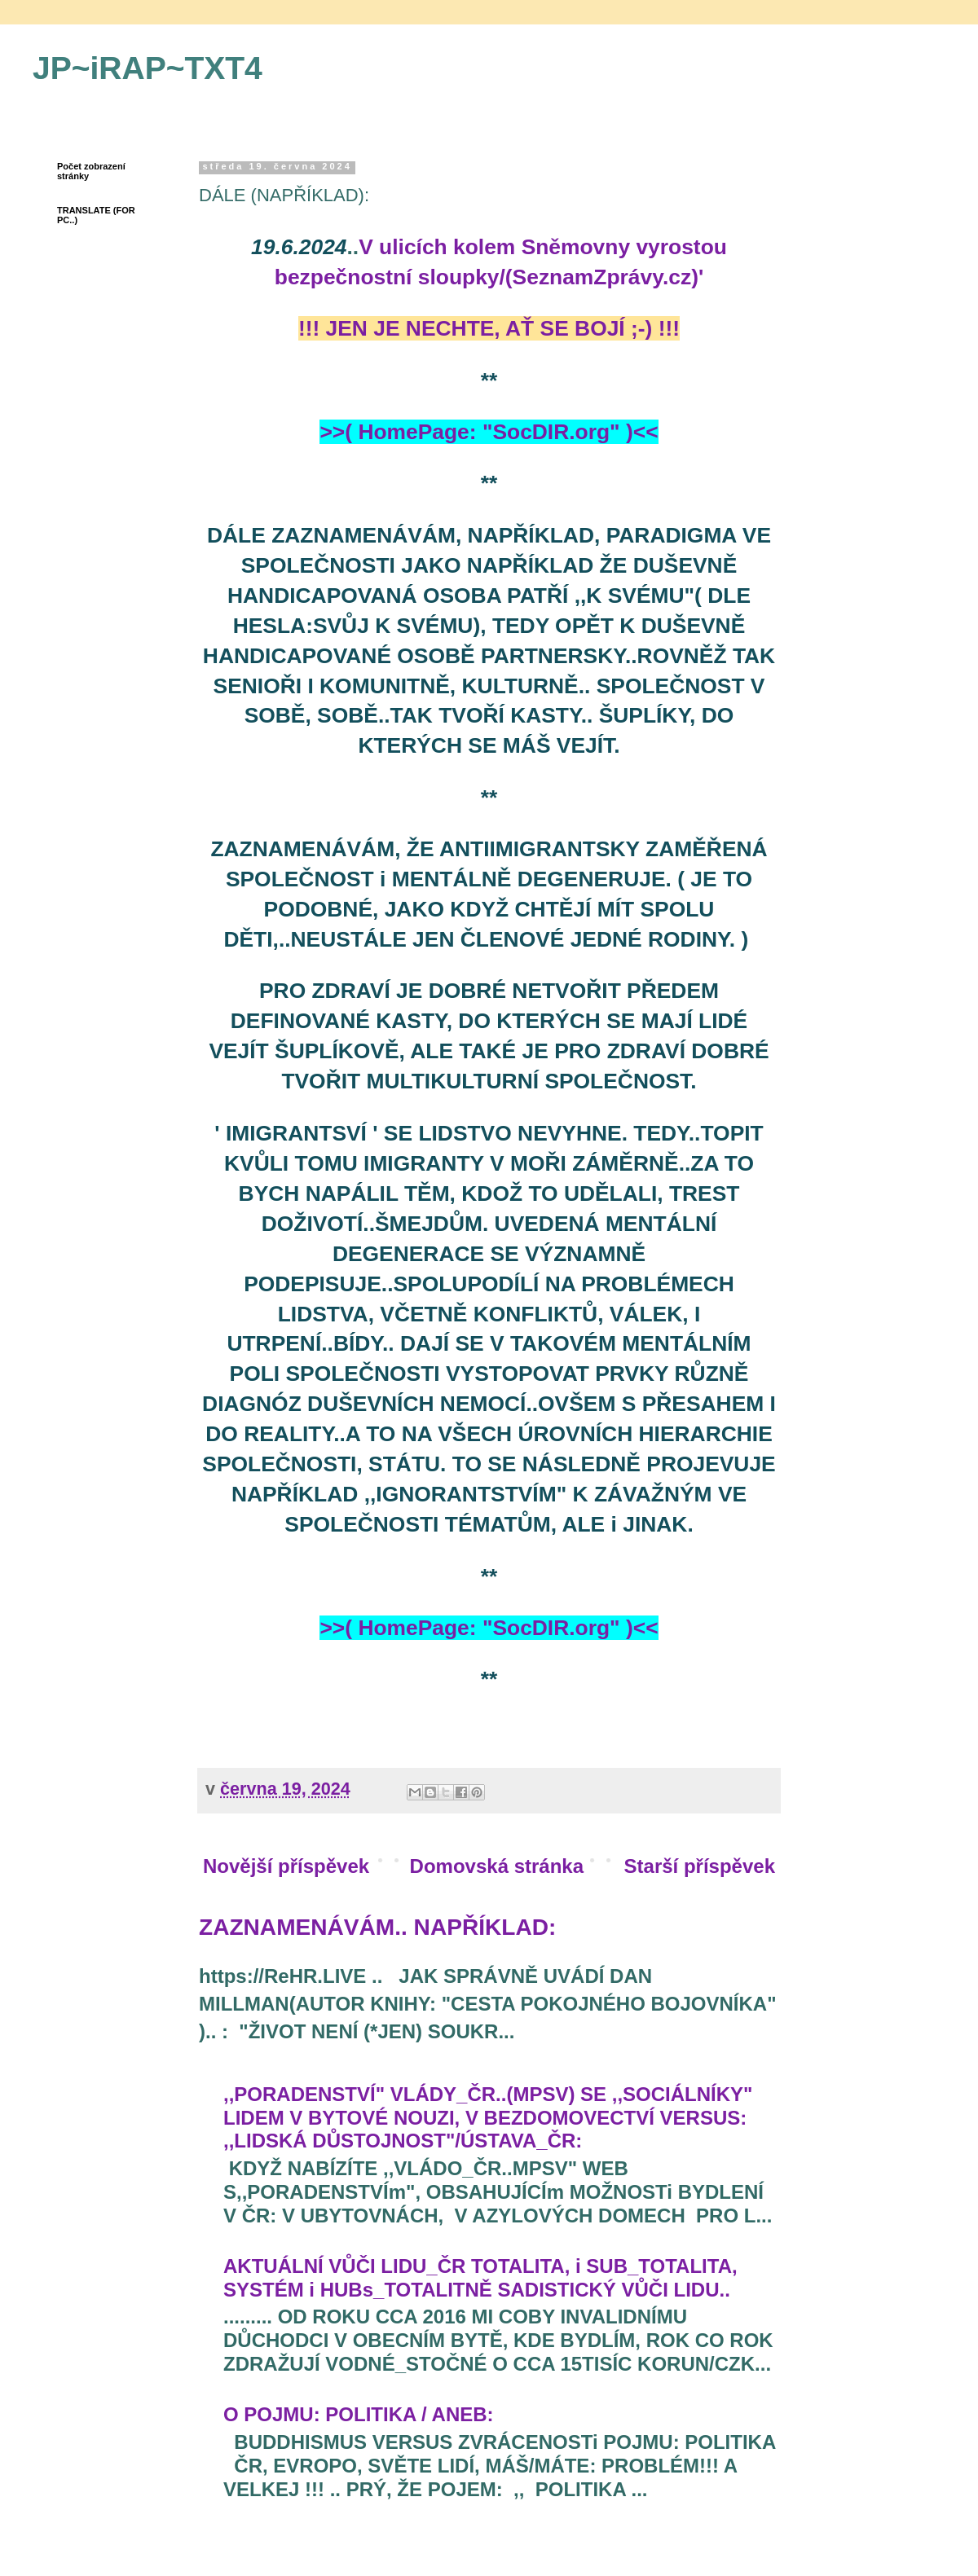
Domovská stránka (497, 1866)
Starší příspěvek (699, 1866)
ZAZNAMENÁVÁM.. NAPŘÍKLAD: (377, 1927)
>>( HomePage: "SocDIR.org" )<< (488, 432)
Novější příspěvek (286, 1866)
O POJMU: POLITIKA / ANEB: (358, 2414)
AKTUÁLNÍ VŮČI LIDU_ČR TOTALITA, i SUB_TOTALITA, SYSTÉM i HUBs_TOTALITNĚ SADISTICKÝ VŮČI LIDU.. (480, 2278)
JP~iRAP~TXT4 (147, 68)
